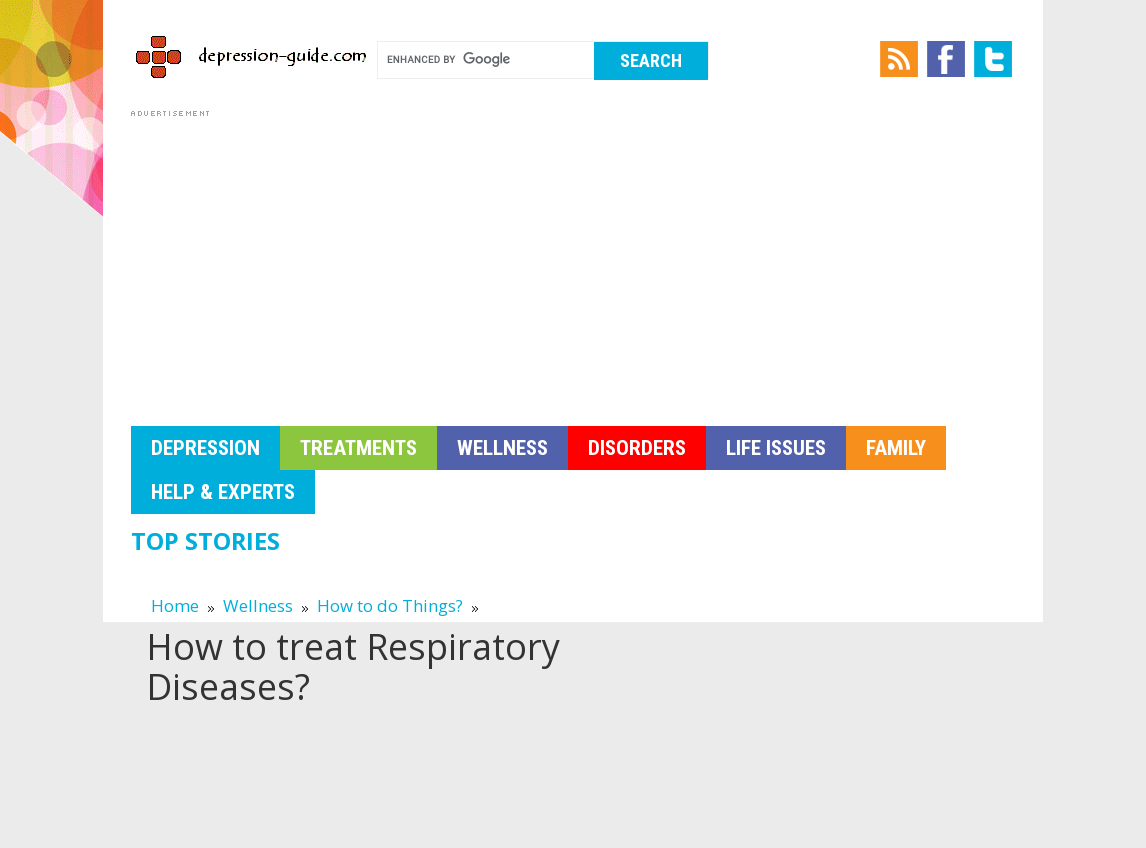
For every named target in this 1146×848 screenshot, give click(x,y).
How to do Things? (390, 605)
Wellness (502, 448)
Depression (205, 448)
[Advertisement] (573, 262)
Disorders (637, 448)
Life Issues (776, 448)
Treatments (358, 448)
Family (896, 448)
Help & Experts (223, 492)
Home (175, 605)
